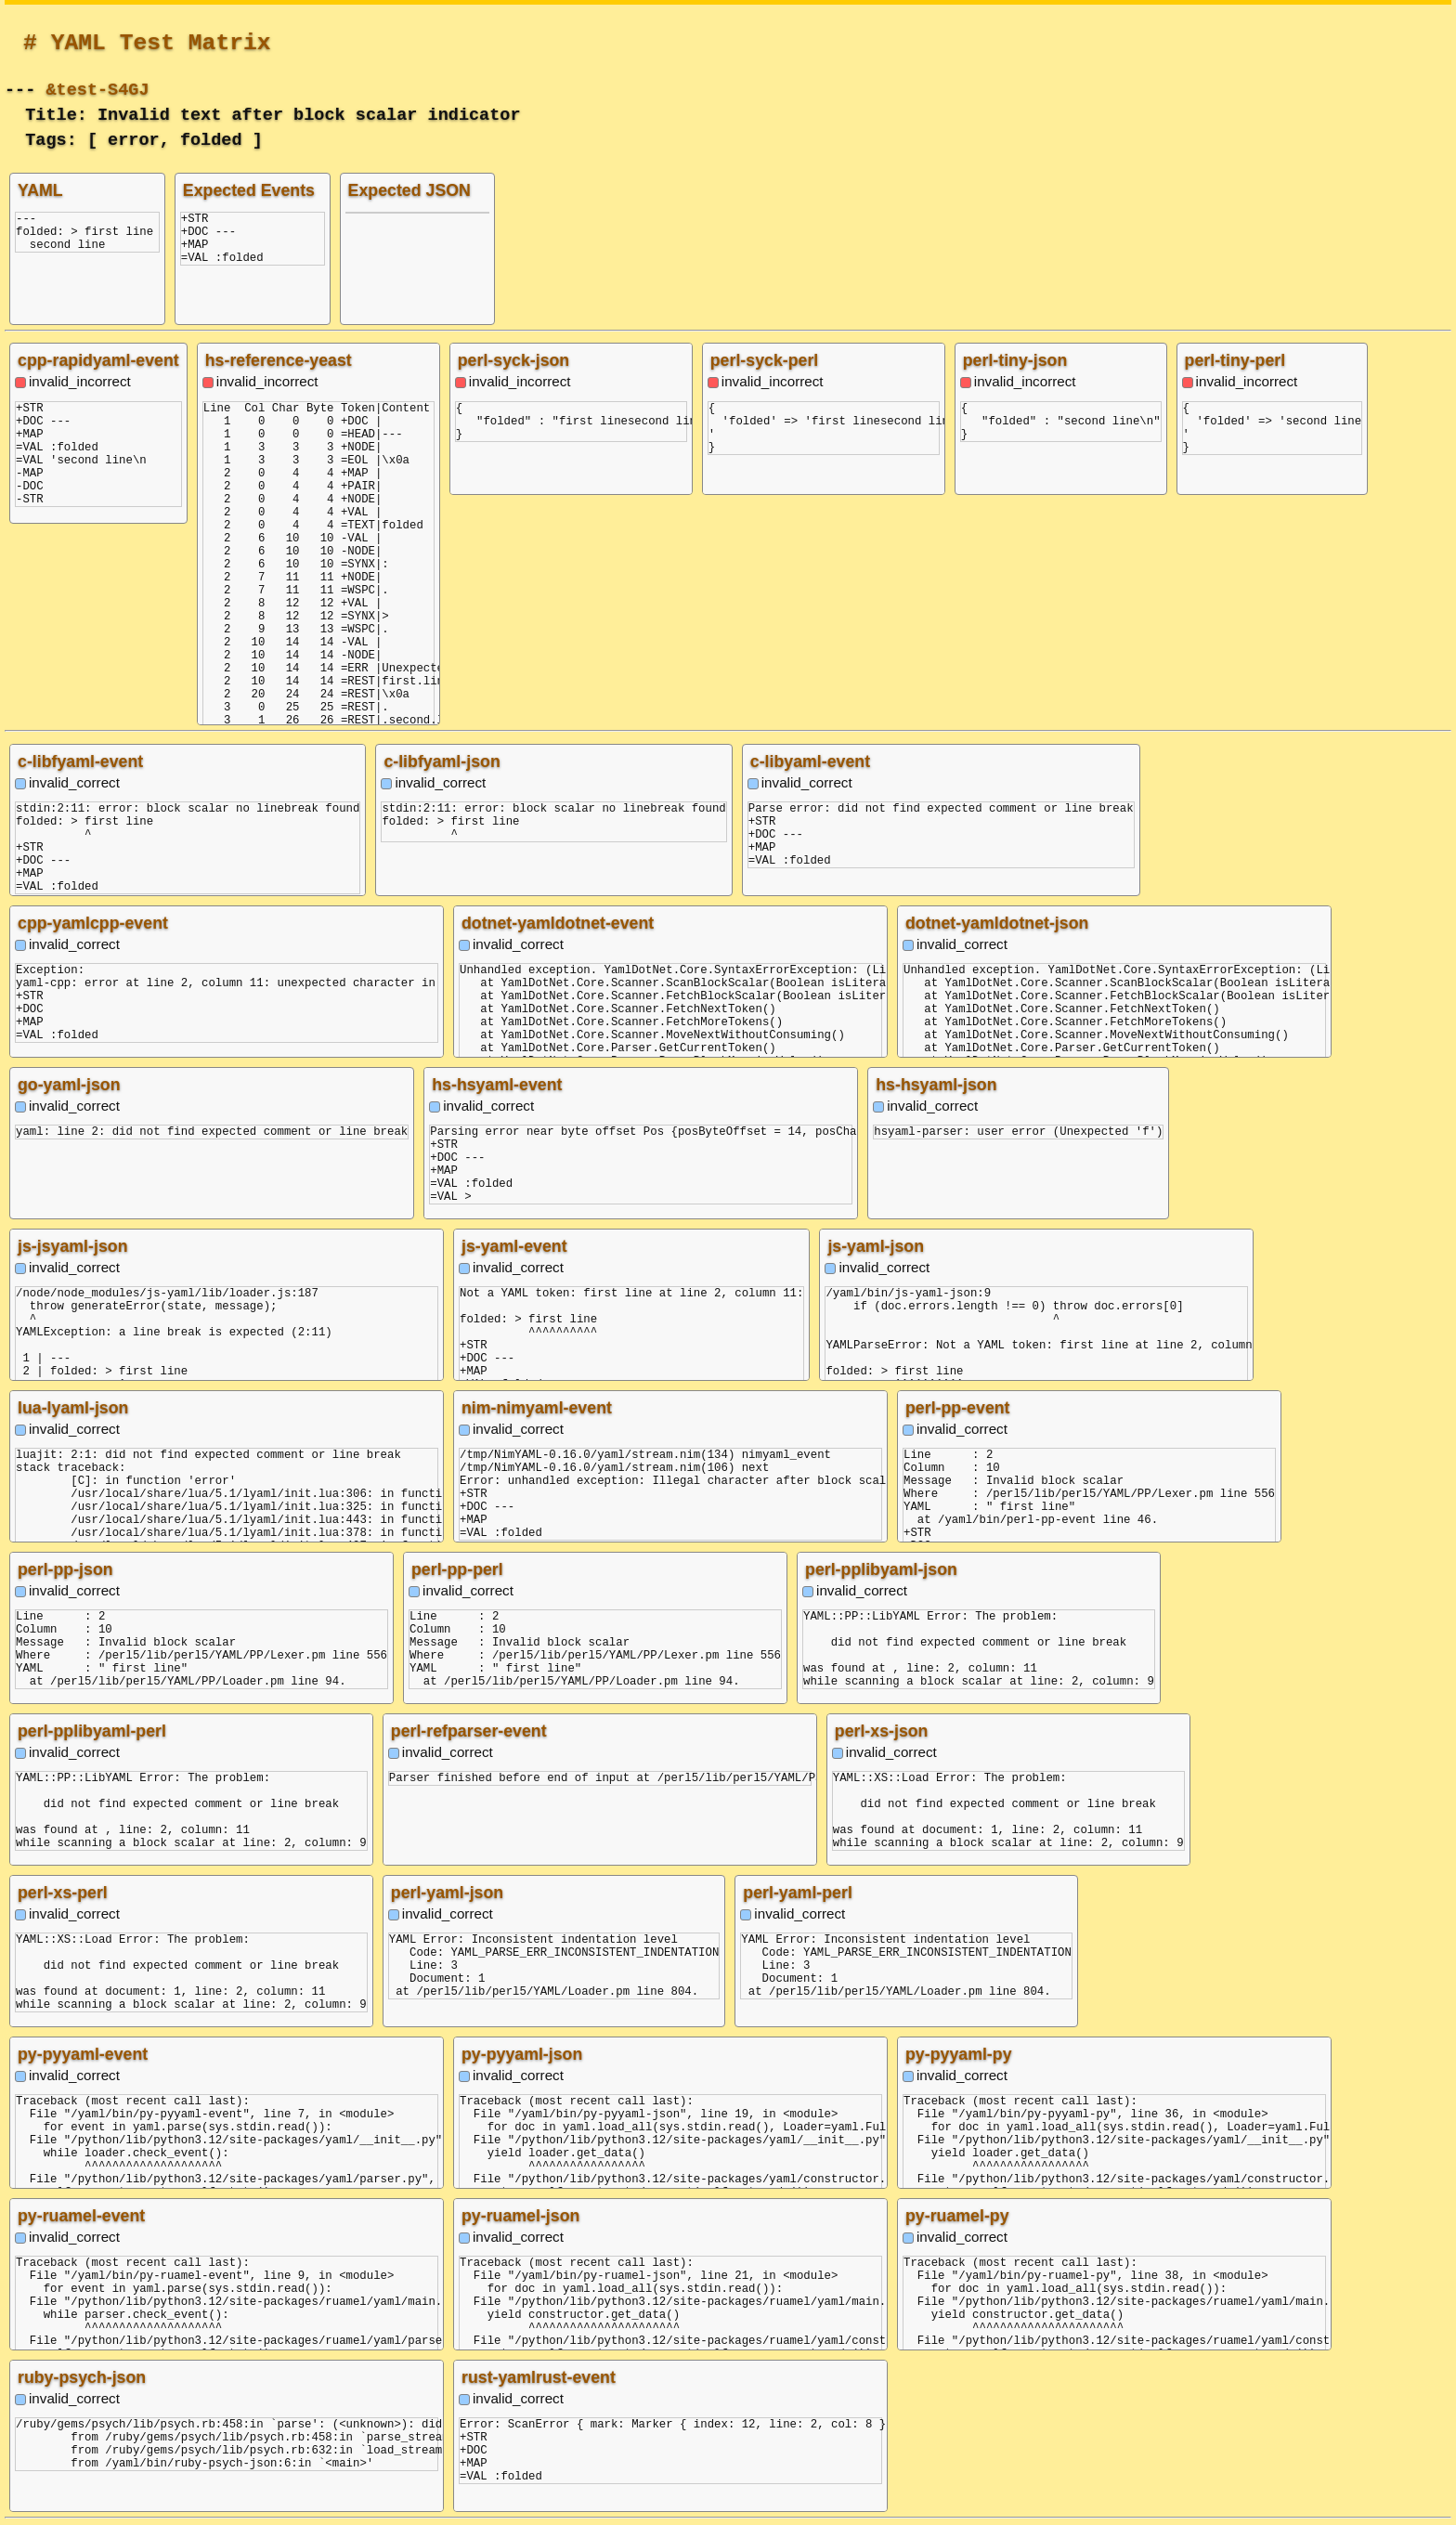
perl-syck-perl (764, 360)
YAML (40, 190)
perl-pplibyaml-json (881, 1569)
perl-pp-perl (457, 1569)
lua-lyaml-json (73, 1408)
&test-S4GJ (97, 87)
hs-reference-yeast (278, 360)
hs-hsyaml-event (497, 1084)
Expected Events (249, 190)
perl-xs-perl (63, 1892)
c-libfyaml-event (80, 761)
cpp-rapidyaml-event (98, 360)
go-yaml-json (69, 1084)
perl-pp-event (957, 1408)
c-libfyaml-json (442, 761)
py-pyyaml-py (958, 2054)
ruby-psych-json (82, 2377)
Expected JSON (409, 190)
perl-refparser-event (469, 1731)
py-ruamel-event (81, 2215)
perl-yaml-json (447, 1892)
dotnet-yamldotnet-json (996, 923)
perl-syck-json (513, 360)
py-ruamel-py (957, 2215)
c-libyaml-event (810, 761)
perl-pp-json (65, 1569)
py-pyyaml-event (83, 2054)
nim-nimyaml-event (537, 1408)
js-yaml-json (875, 1246)
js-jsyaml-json (72, 1246)
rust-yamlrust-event (539, 2377)
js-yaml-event (514, 1246)
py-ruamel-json (520, 2215)
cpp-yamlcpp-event (93, 923)
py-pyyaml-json (522, 2054)
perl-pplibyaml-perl (92, 1731)
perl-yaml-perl (797, 1892)
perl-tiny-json (1015, 360)
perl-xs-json (882, 1731)
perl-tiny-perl (1235, 360)
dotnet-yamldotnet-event (558, 923)
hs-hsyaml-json (936, 1084)
